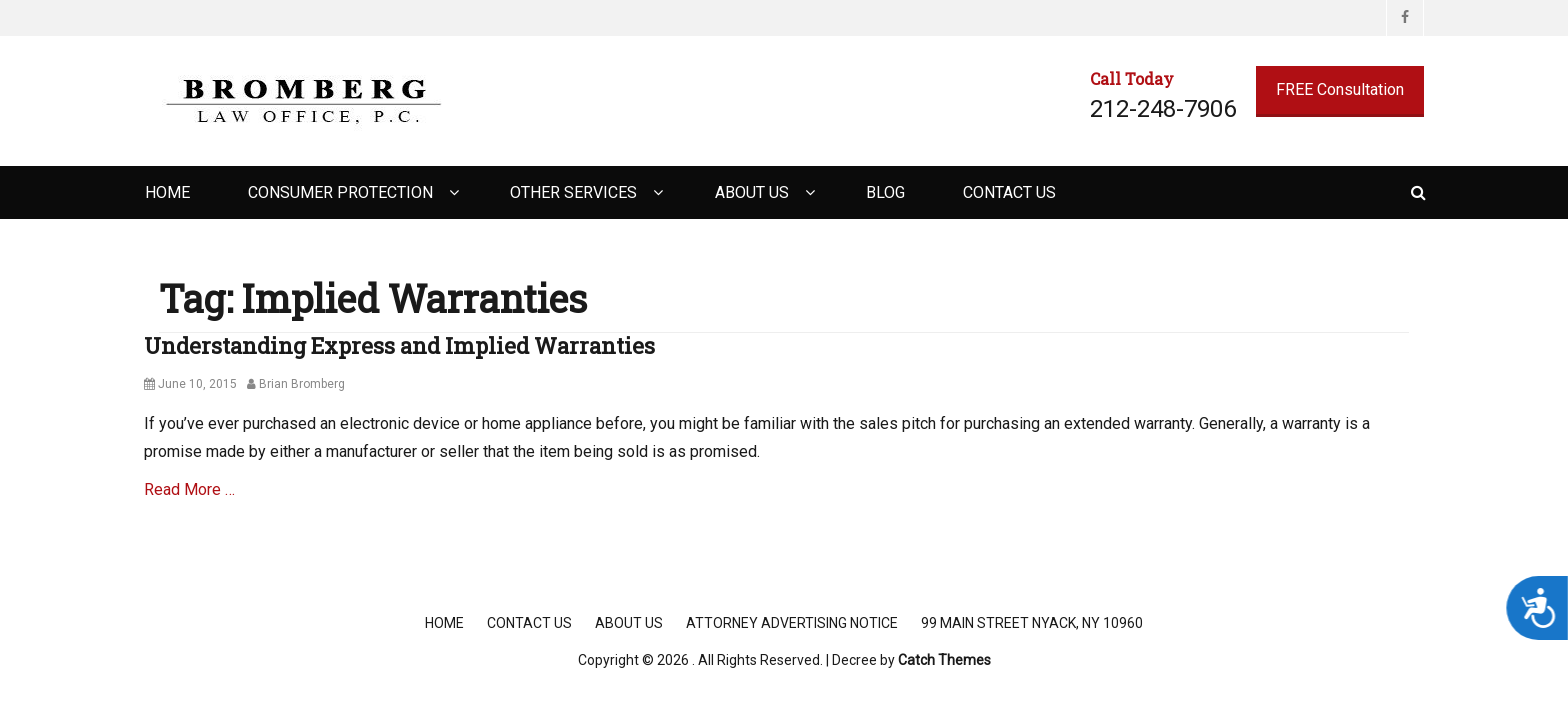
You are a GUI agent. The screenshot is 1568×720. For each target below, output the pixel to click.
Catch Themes (944, 660)
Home (167, 192)
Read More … (189, 489)
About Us (752, 192)
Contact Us (1009, 192)
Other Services (573, 192)
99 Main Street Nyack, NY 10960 (1032, 623)
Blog (885, 192)
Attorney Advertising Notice (792, 623)
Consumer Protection (340, 192)
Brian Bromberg (302, 384)
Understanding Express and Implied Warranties (399, 345)
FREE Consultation (1340, 89)
